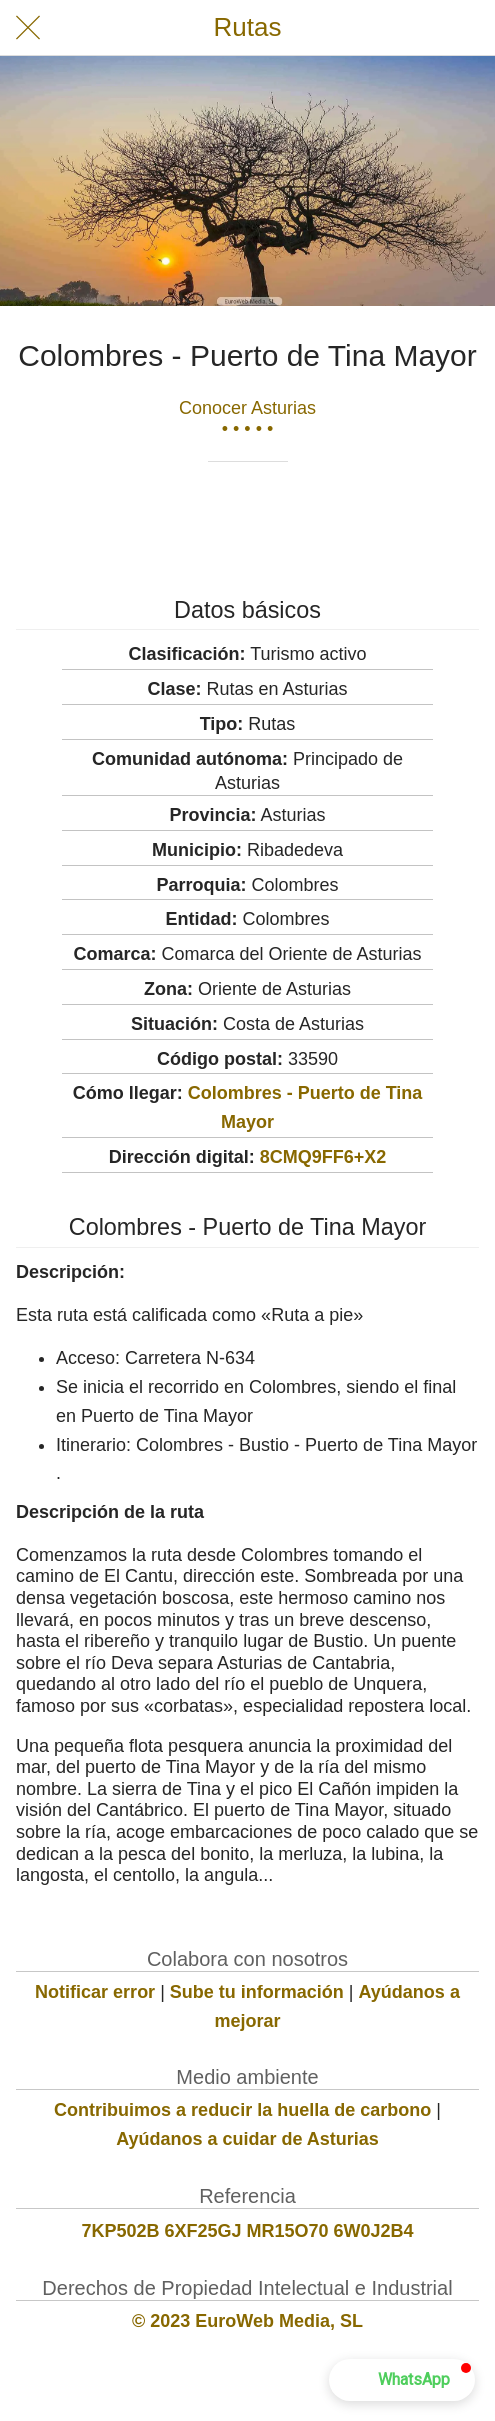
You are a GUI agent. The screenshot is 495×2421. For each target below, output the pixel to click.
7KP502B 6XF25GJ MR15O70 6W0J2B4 (247, 2231)
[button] (402, 2380)
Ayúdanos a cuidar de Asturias (247, 2139)
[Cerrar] (28, 28)
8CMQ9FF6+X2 (323, 1157)
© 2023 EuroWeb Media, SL (247, 2321)
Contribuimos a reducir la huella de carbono (242, 2110)
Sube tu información (257, 1992)
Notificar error (95, 1992)
